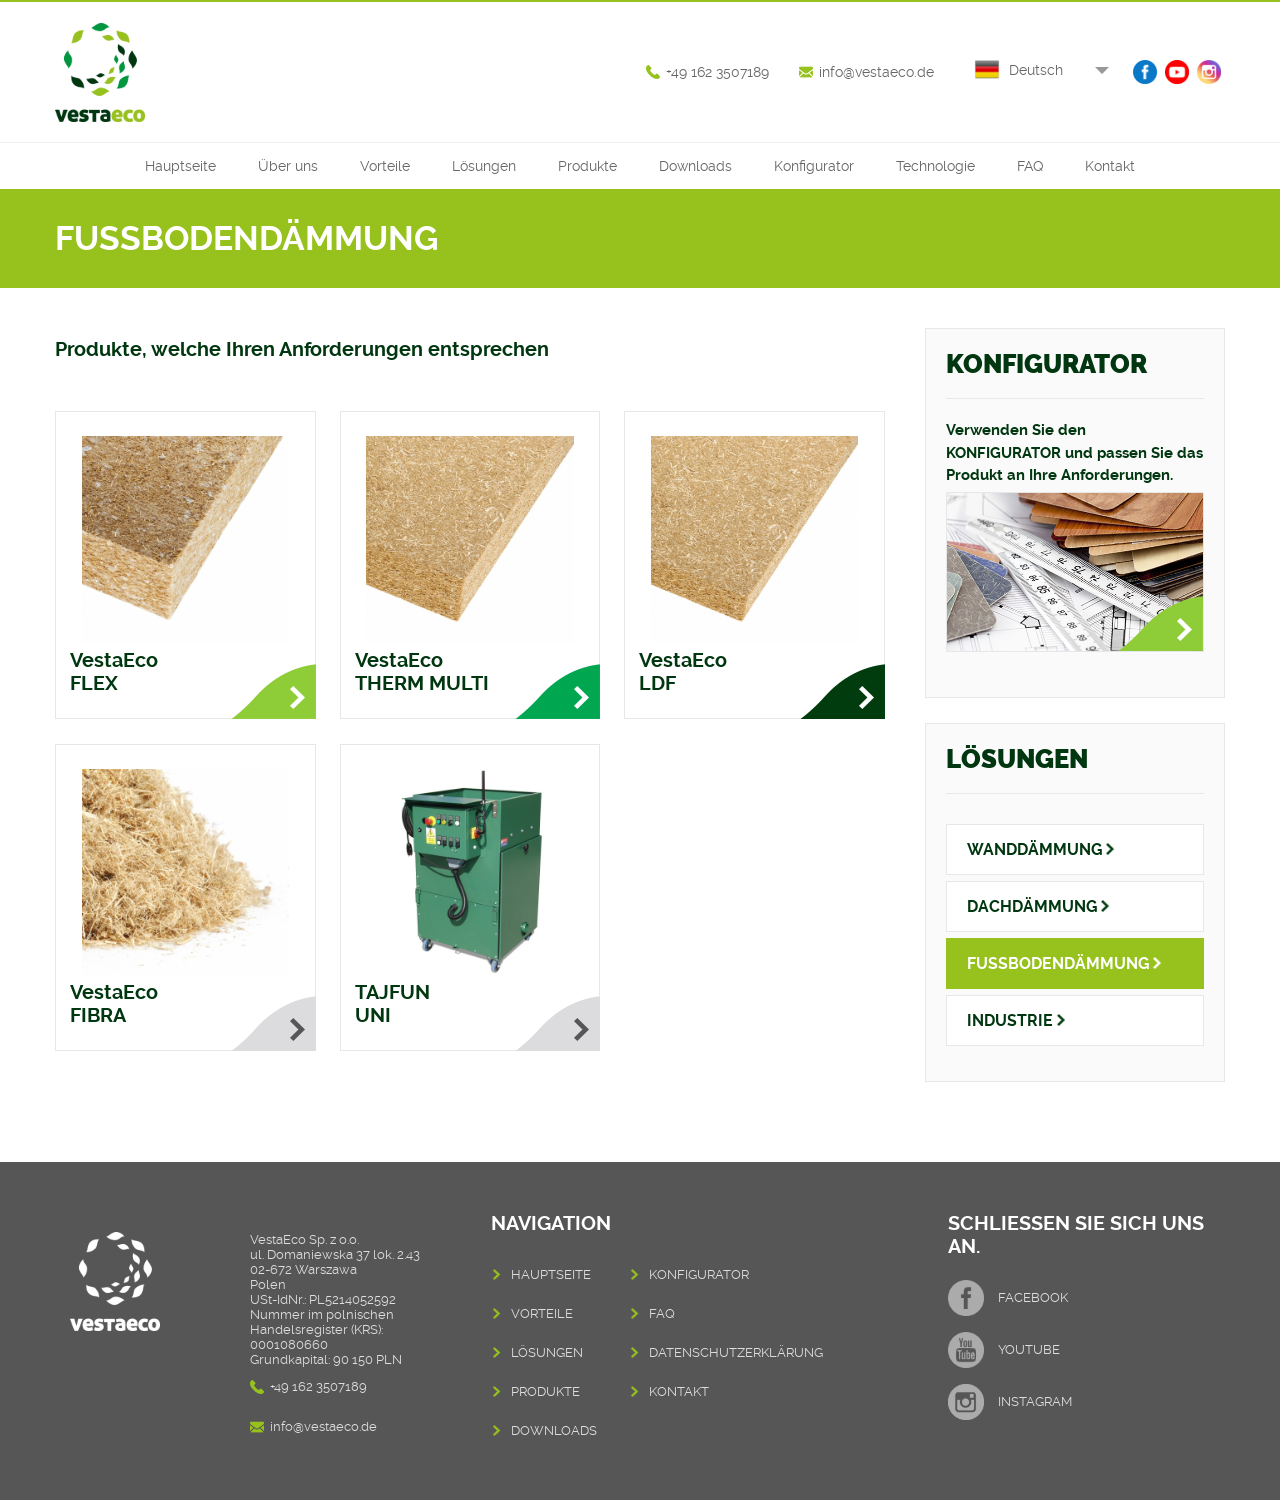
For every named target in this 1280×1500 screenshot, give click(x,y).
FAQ (1030, 166)
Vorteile (385, 166)
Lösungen (484, 166)
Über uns (288, 166)
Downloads (695, 166)
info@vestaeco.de (876, 72)
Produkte (587, 166)
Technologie (935, 166)
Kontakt (1110, 166)
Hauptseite (180, 166)
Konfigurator (814, 166)
